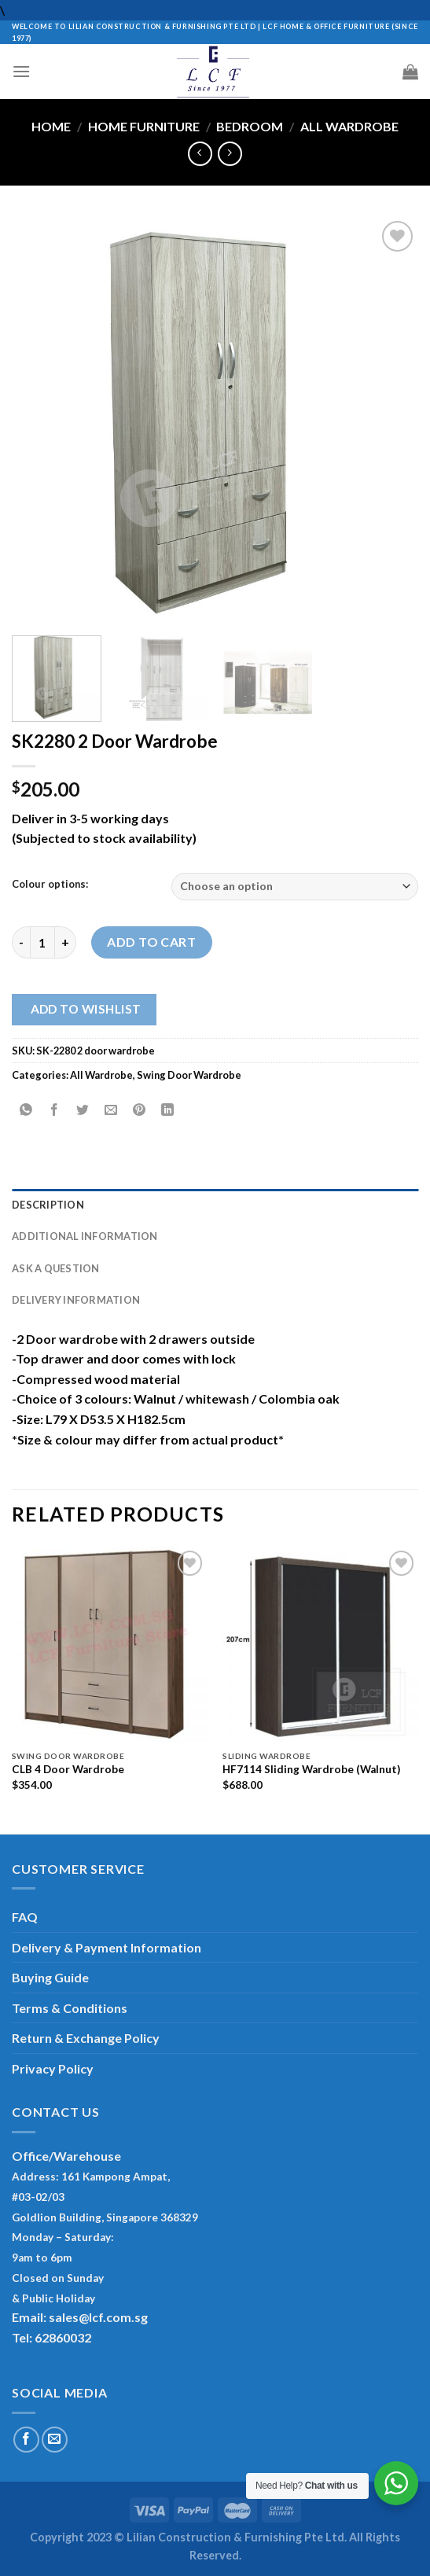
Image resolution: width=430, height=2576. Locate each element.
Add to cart (151, 941)
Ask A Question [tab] (56, 1268)
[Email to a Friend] (111, 1111)
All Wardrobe (349, 126)
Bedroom (249, 126)
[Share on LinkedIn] (168, 1111)
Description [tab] (48, 1204)
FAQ (25, 1916)
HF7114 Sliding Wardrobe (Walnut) (311, 1769)
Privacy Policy (53, 2068)
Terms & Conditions (69, 2007)
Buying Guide (50, 1977)
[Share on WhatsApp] (26, 1111)
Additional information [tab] (85, 1236)
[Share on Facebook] (55, 1111)
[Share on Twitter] (83, 1111)
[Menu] (21, 71)
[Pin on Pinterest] (140, 1111)
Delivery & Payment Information (106, 1947)
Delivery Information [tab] (76, 1300)
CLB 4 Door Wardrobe (68, 1769)
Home (51, 126)
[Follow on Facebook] (26, 2440)
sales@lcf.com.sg (98, 2316)
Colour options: (50, 884)
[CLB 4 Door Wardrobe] (110, 1644)
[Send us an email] (55, 2440)
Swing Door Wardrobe (189, 1075)
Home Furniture (144, 126)
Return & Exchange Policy (86, 2037)
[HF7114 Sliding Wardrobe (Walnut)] (320, 1644)
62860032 (63, 2337)
